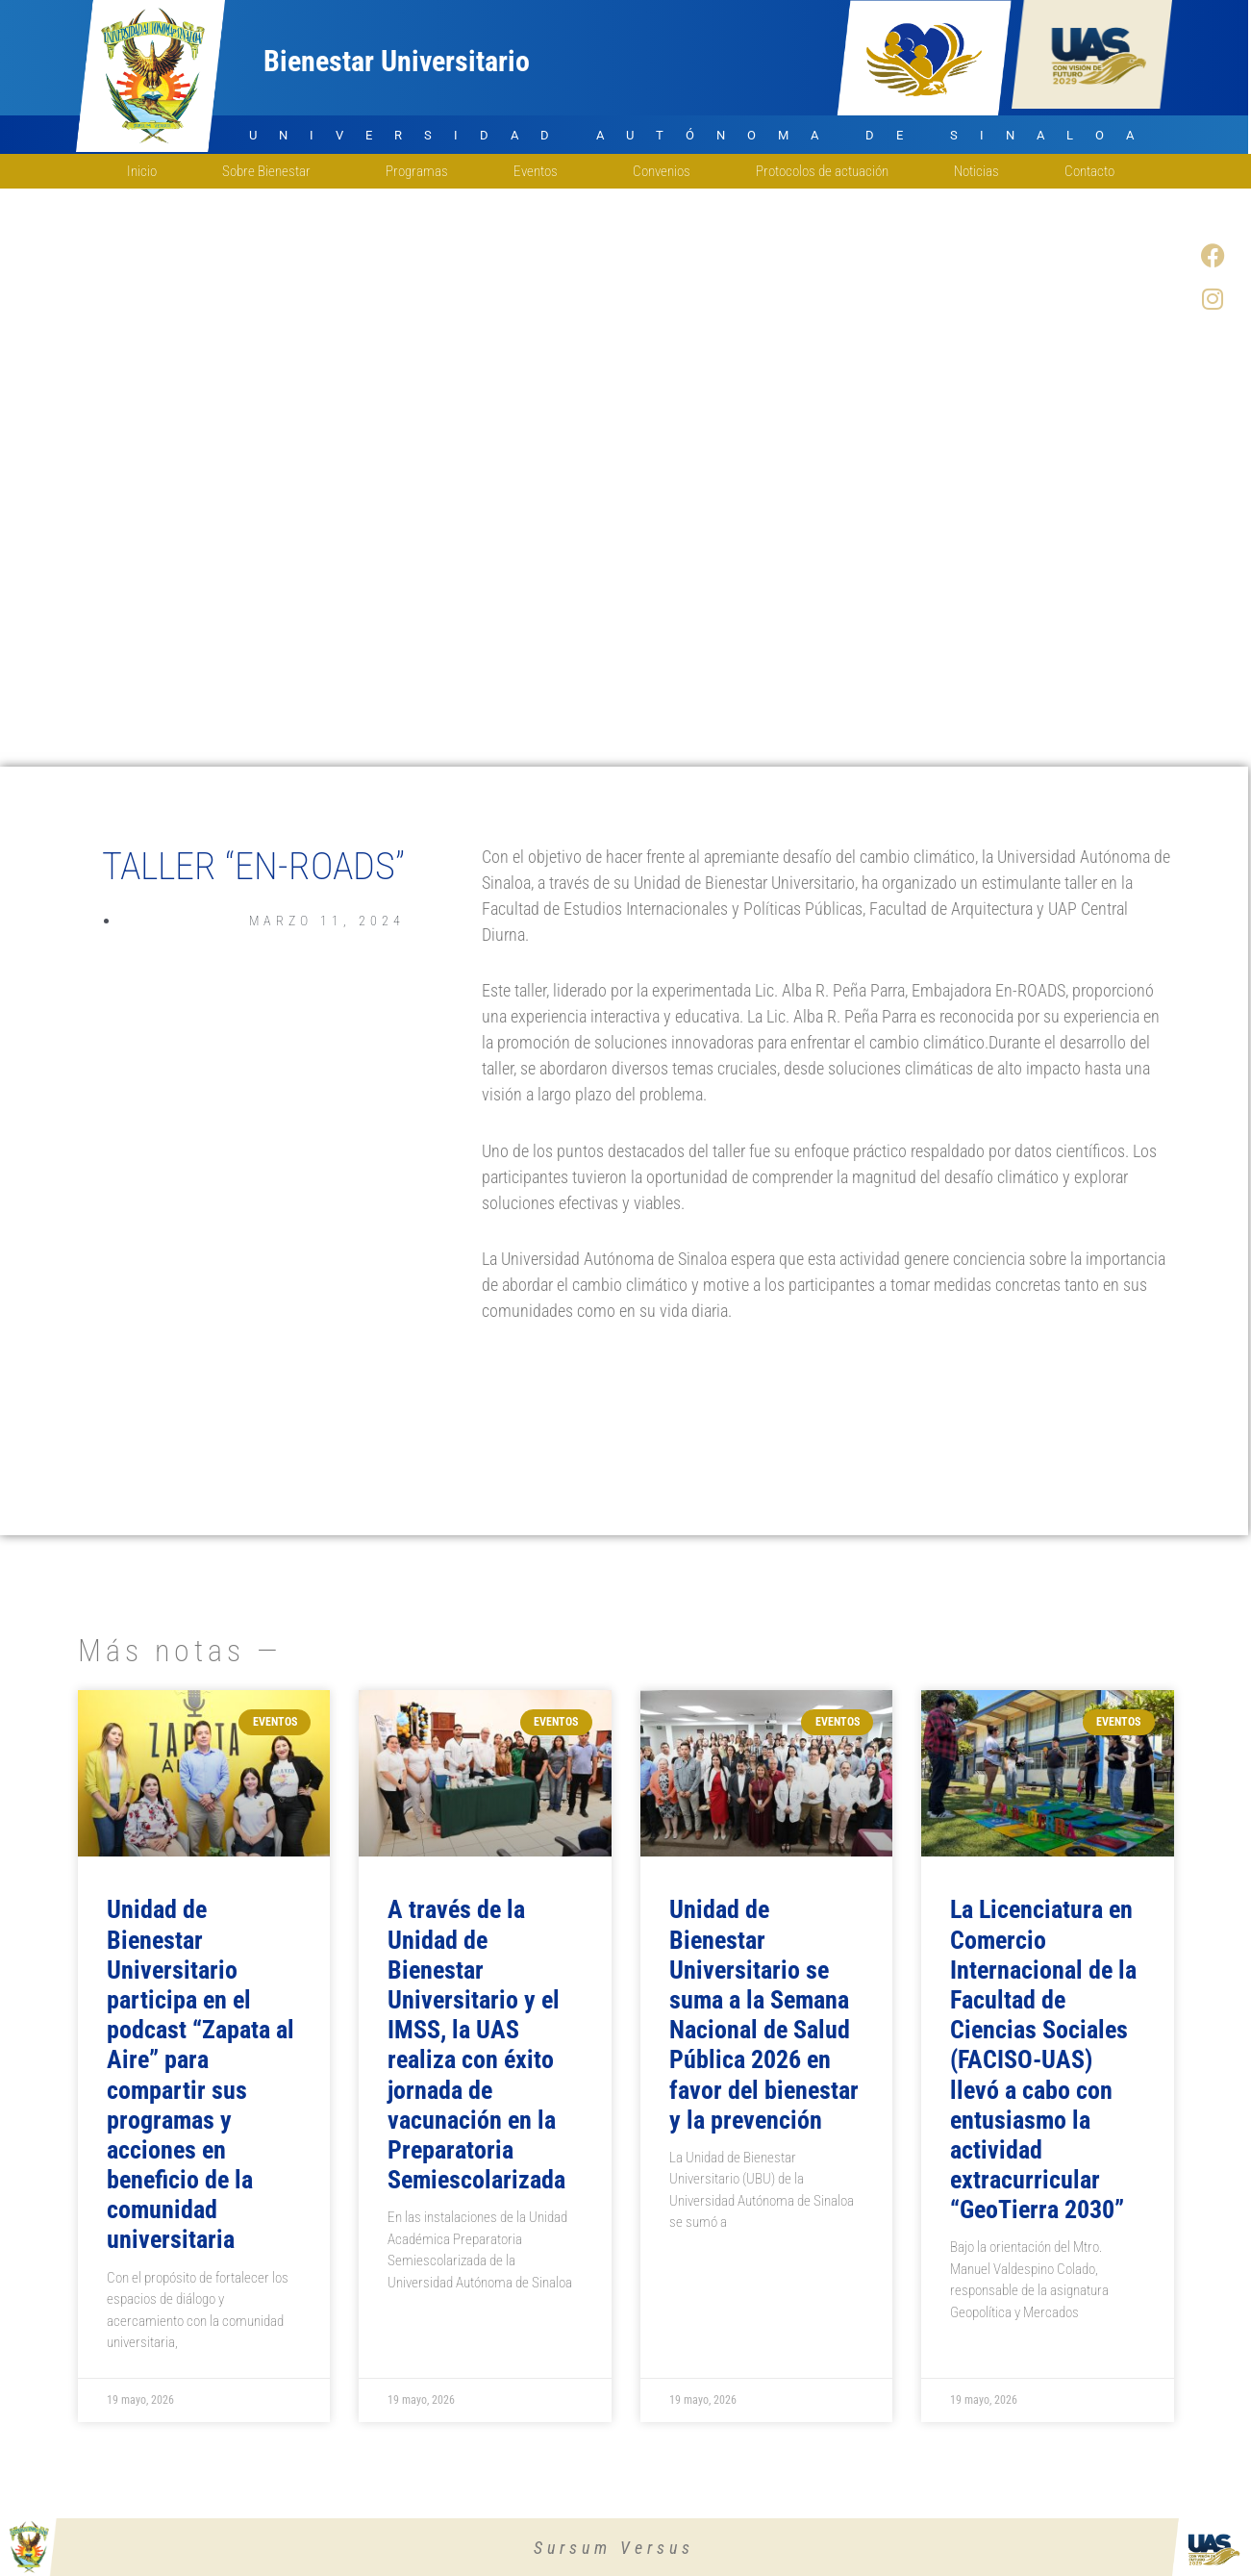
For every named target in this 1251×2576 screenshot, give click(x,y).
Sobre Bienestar (271, 171)
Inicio (142, 171)
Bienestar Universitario (396, 61)
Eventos (540, 171)
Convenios (661, 171)
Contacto (1094, 171)
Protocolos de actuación (822, 171)
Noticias (976, 171)
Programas (417, 171)
